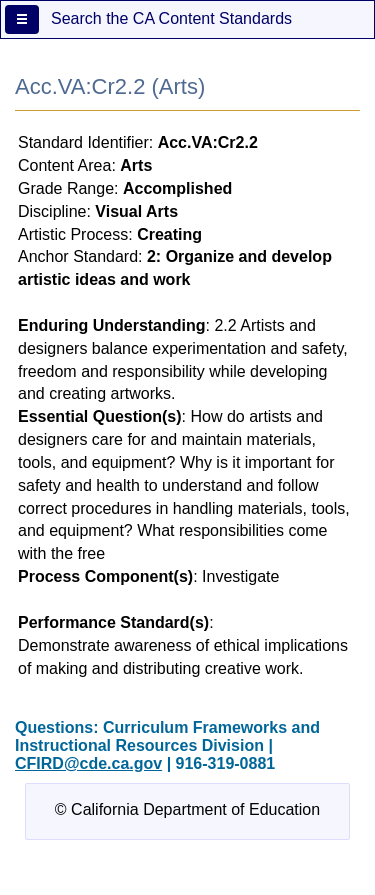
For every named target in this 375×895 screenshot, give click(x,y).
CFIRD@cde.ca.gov (88, 763)
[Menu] (22, 19)
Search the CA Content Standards (171, 18)
